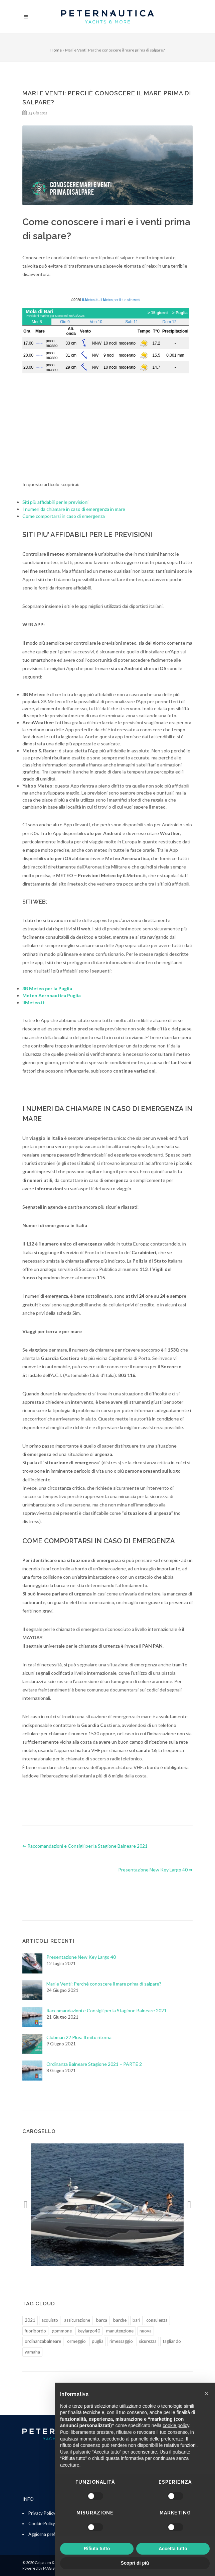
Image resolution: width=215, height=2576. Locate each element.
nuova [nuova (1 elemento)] (146, 2330)
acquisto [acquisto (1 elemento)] (49, 2320)
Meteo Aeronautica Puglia (51, 995)
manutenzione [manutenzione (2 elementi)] (120, 2330)
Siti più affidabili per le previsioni (55, 502)
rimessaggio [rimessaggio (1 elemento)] (121, 2341)
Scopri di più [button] (135, 2563)
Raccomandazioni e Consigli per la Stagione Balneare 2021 (106, 2010)
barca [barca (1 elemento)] (101, 2320)
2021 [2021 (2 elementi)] (30, 2320)
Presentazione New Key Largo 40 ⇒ (155, 1869)
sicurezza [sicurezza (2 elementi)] (148, 2341)
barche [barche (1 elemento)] (120, 2320)
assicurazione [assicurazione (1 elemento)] (77, 2320)
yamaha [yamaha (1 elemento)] (32, 2352)
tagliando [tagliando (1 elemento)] (172, 2341)
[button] (26, 2205)
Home (56, 50)
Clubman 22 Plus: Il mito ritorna (79, 2037)
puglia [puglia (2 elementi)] (97, 2341)
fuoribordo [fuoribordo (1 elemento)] (35, 2330)
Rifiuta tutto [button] (97, 2548)
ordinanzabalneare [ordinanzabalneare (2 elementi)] (43, 2341)
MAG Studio (53, 2568)
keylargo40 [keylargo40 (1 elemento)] (89, 2330)
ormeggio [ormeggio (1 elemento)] (76, 2341)
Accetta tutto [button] (173, 2548)
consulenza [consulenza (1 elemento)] (157, 2320)
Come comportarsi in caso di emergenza (63, 516)
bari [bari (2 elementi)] (136, 2320)
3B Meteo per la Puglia (47, 988)
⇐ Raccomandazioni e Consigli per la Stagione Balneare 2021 (85, 1846)
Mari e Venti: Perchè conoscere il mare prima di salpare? (103, 1984)
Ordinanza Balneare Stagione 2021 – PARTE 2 (94, 2064)
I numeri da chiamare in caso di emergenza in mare (73, 509)
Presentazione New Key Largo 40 (81, 1957)
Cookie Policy (41, 2523)
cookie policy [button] (176, 2425)
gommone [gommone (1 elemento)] (62, 2330)
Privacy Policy (41, 2513)
